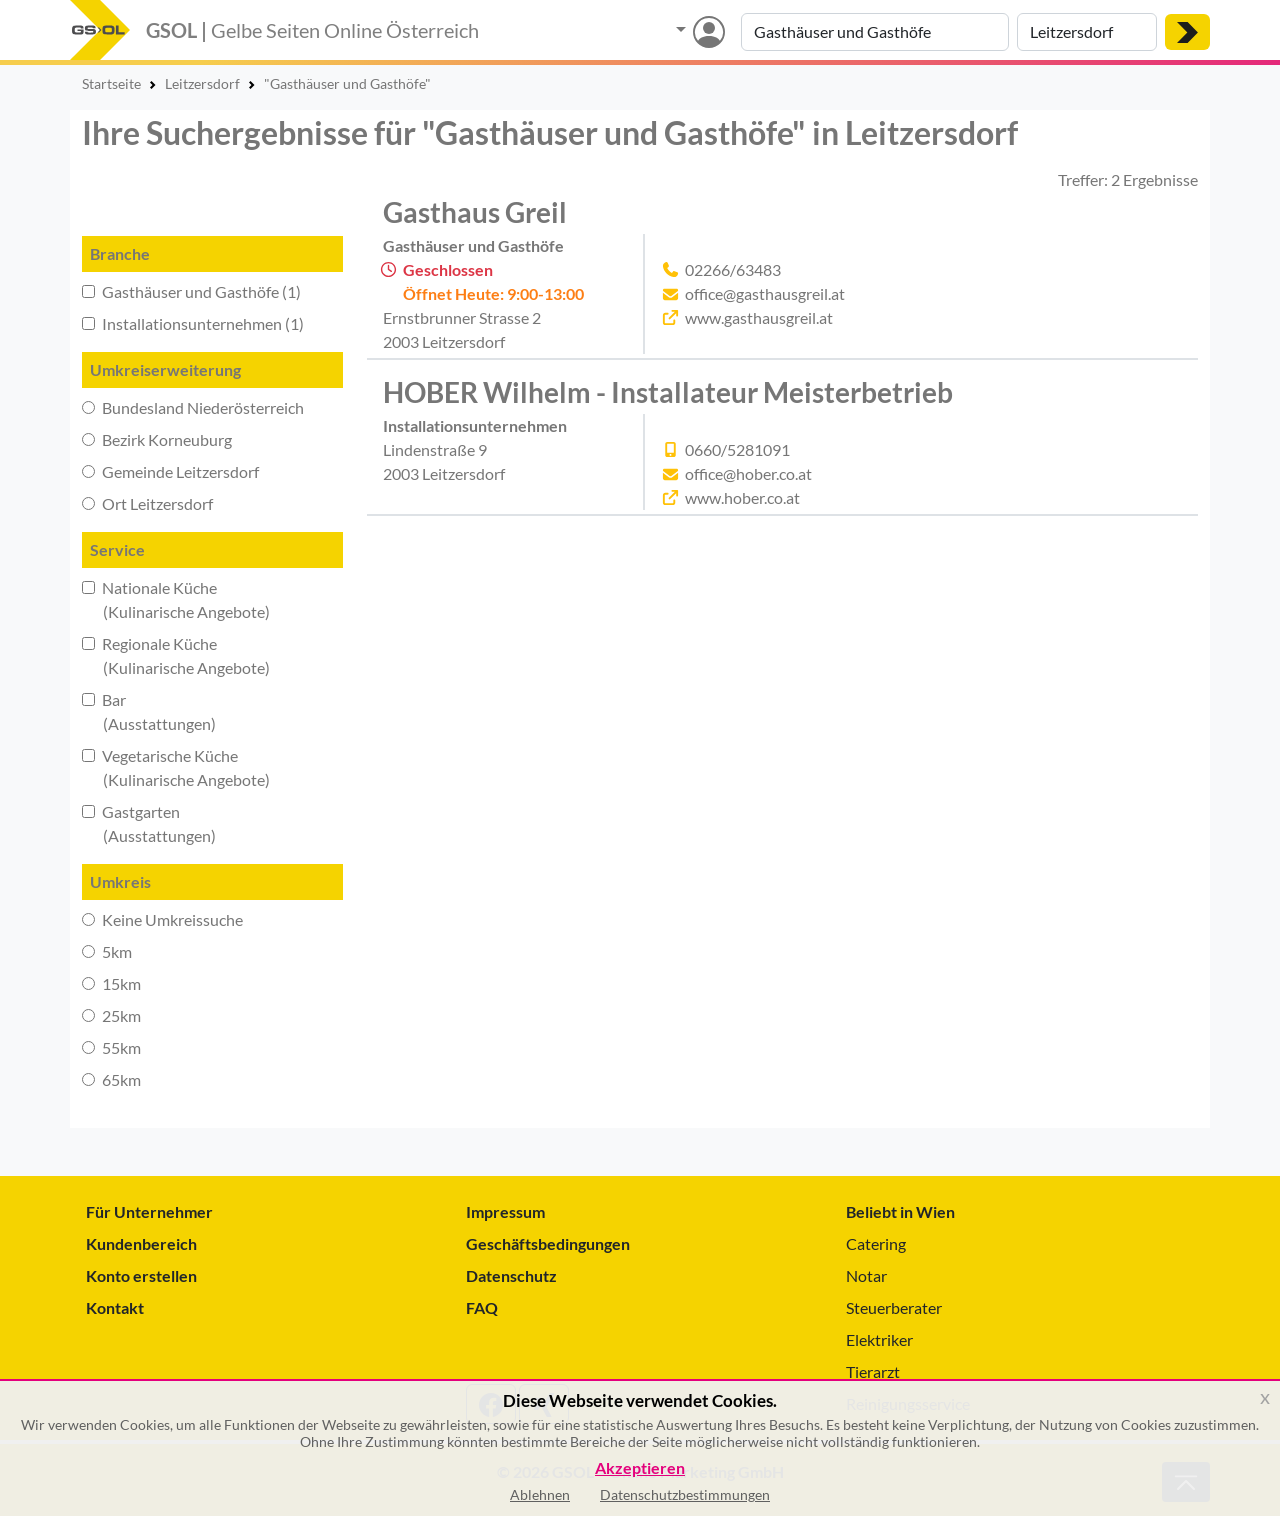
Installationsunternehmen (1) (193, 323)
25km (111, 1015)
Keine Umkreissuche (162, 919)
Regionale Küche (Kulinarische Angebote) (176, 655)
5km (107, 951)
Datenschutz (511, 1275)
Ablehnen (540, 1494)
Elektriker (879, 1339)
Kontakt (115, 1307)
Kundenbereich (141, 1243)
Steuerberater (894, 1307)
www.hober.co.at (742, 497)
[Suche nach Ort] (1087, 32)
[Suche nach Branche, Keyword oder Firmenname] (875, 32)
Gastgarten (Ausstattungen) (149, 823)
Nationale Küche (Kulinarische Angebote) (176, 599)
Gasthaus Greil (475, 212)
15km (111, 983)
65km (111, 1079)
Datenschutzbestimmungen (685, 1494)
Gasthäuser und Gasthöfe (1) (191, 291)
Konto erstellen (141, 1275)
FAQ (482, 1307)
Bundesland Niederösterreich (193, 407)
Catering (876, 1243)
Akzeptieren (640, 1468)
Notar (866, 1275)
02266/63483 (733, 269)
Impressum (505, 1211)
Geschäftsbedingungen (548, 1243)
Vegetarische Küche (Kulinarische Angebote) (176, 767)
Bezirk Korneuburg (157, 439)
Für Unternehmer (149, 1211)
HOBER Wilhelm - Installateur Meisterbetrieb (668, 392)
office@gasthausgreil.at (765, 293)
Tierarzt (873, 1371)
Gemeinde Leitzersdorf (170, 471)
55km (111, 1047)
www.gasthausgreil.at (759, 317)
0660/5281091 (737, 449)
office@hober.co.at (748, 473)
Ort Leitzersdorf (147, 503)
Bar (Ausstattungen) (149, 711)
